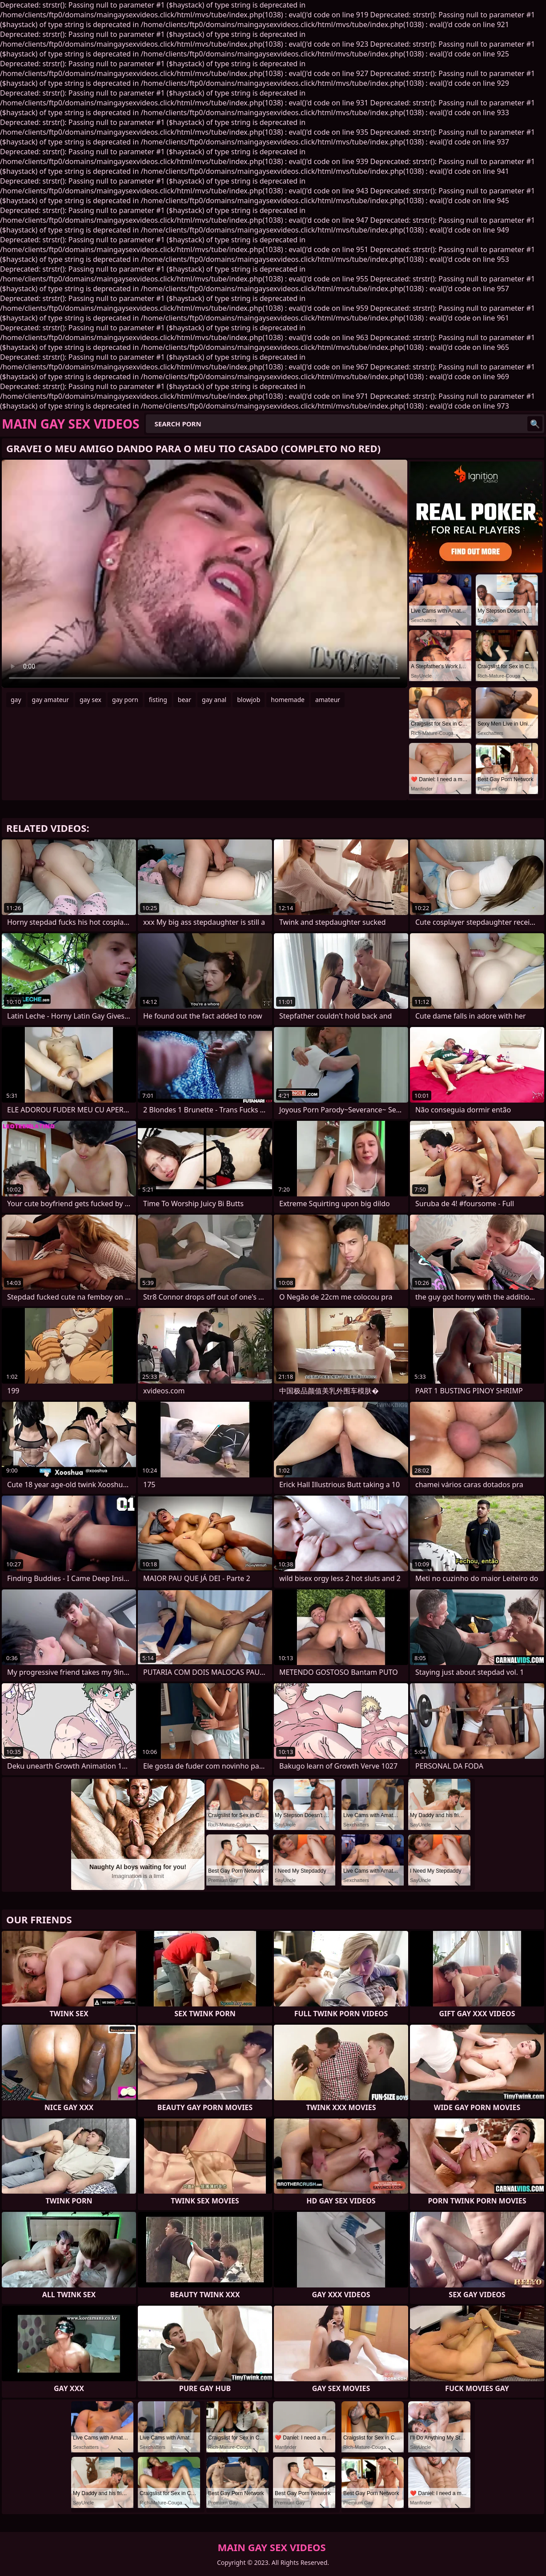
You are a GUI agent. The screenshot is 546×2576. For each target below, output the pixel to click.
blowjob (248, 699)
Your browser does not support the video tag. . (204, 574)
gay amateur (50, 699)
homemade (288, 699)
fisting (158, 699)
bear (184, 699)
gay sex (90, 699)
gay (16, 699)
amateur (327, 699)
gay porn (125, 699)
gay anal (214, 699)
